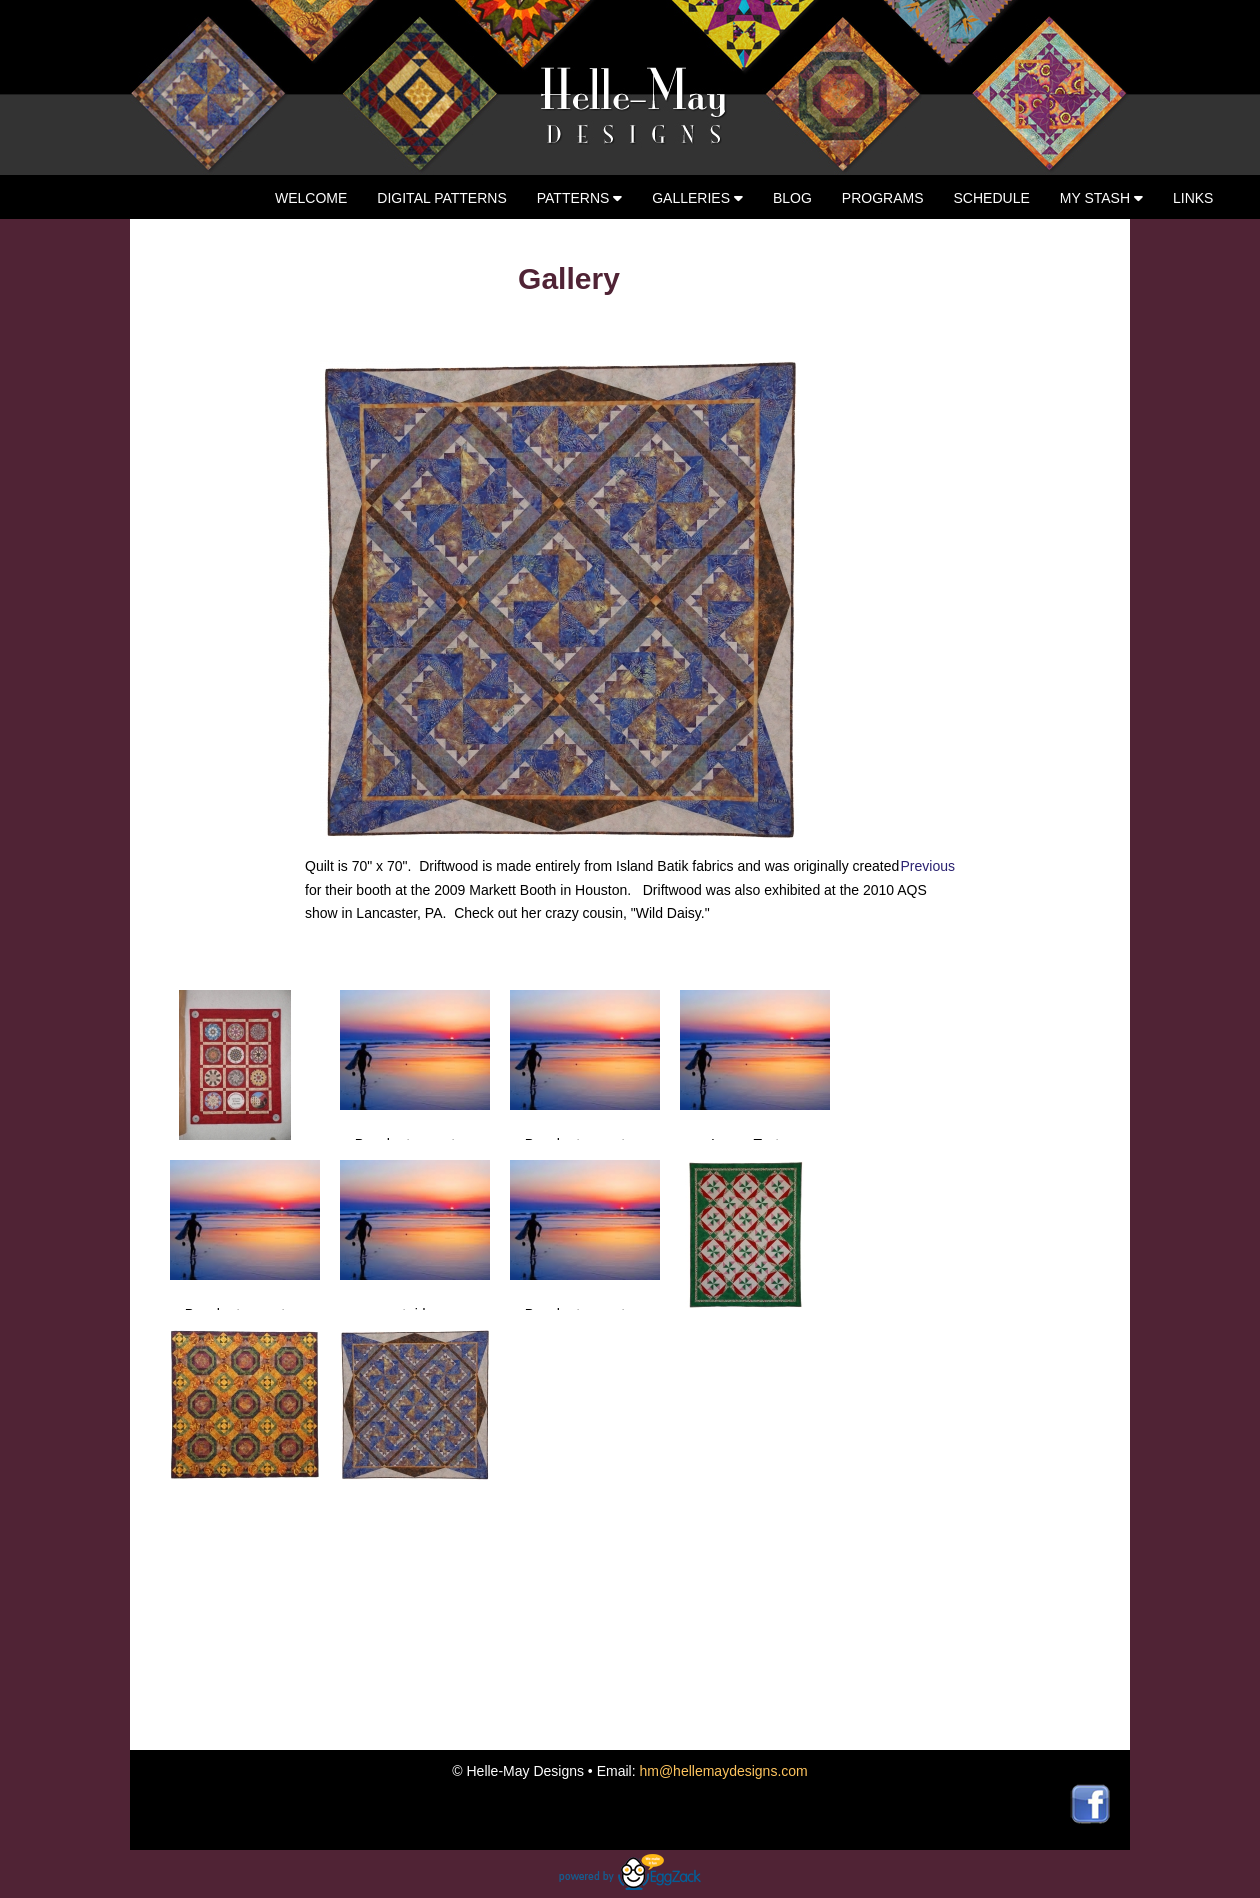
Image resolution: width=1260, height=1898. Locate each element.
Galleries (697, 198)
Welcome (311, 198)
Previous (928, 866)
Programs (883, 198)
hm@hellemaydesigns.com (723, 1771)
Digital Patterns (441, 198)
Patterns (580, 198)
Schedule (992, 198)
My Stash (1101, 198)
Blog (792, 198)
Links (1193, 198)
